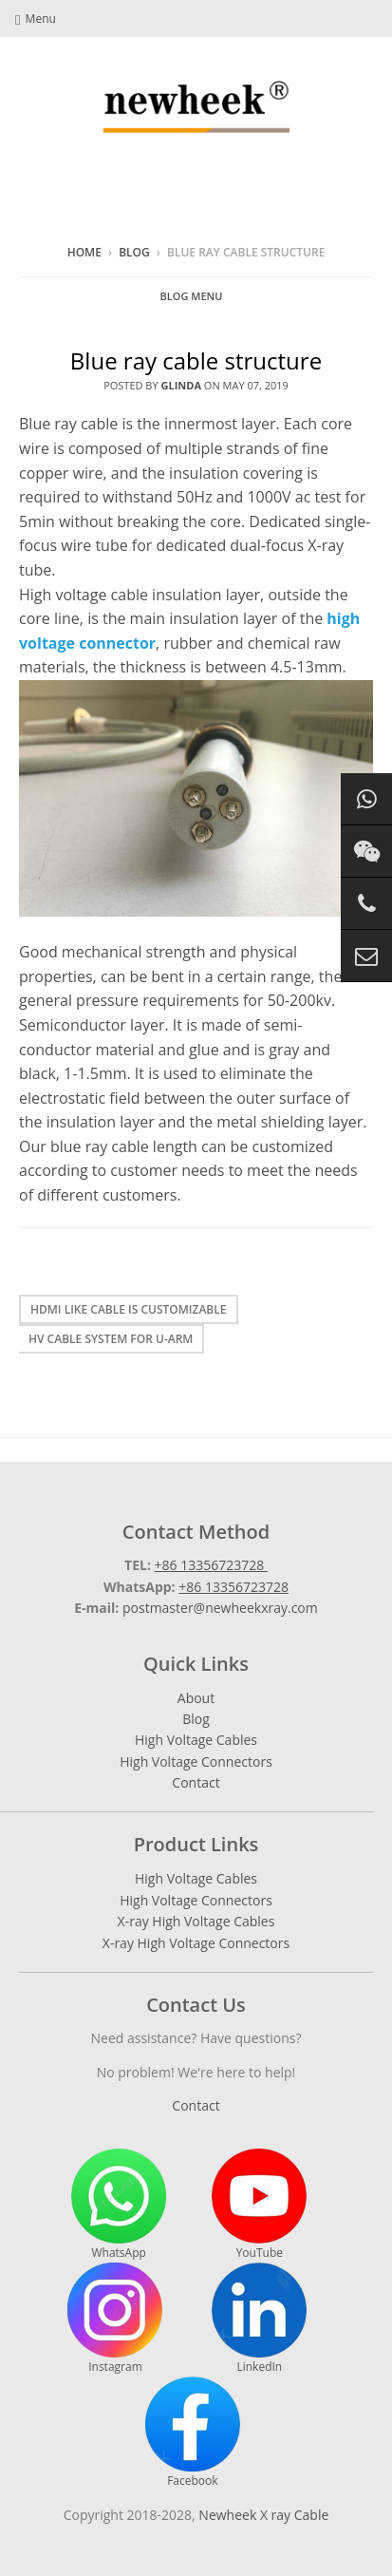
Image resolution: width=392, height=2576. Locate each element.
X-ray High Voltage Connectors (196, 1943)
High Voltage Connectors (196, 1761)
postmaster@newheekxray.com (220, 1608)
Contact (195, 1782)
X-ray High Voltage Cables (196, 1921)
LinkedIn (259, 2319)
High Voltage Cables (196, 1740)
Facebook (192, 2433)
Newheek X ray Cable (263, 2515)
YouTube (259, 2205)
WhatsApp (118, 2205)
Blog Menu (191, 296)
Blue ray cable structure (196, 360)
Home (84, 252)
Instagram (114, 2319)
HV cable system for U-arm (110, 1339)
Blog (134, 252)
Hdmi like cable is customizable (128, 1309)
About (196, 1698)
